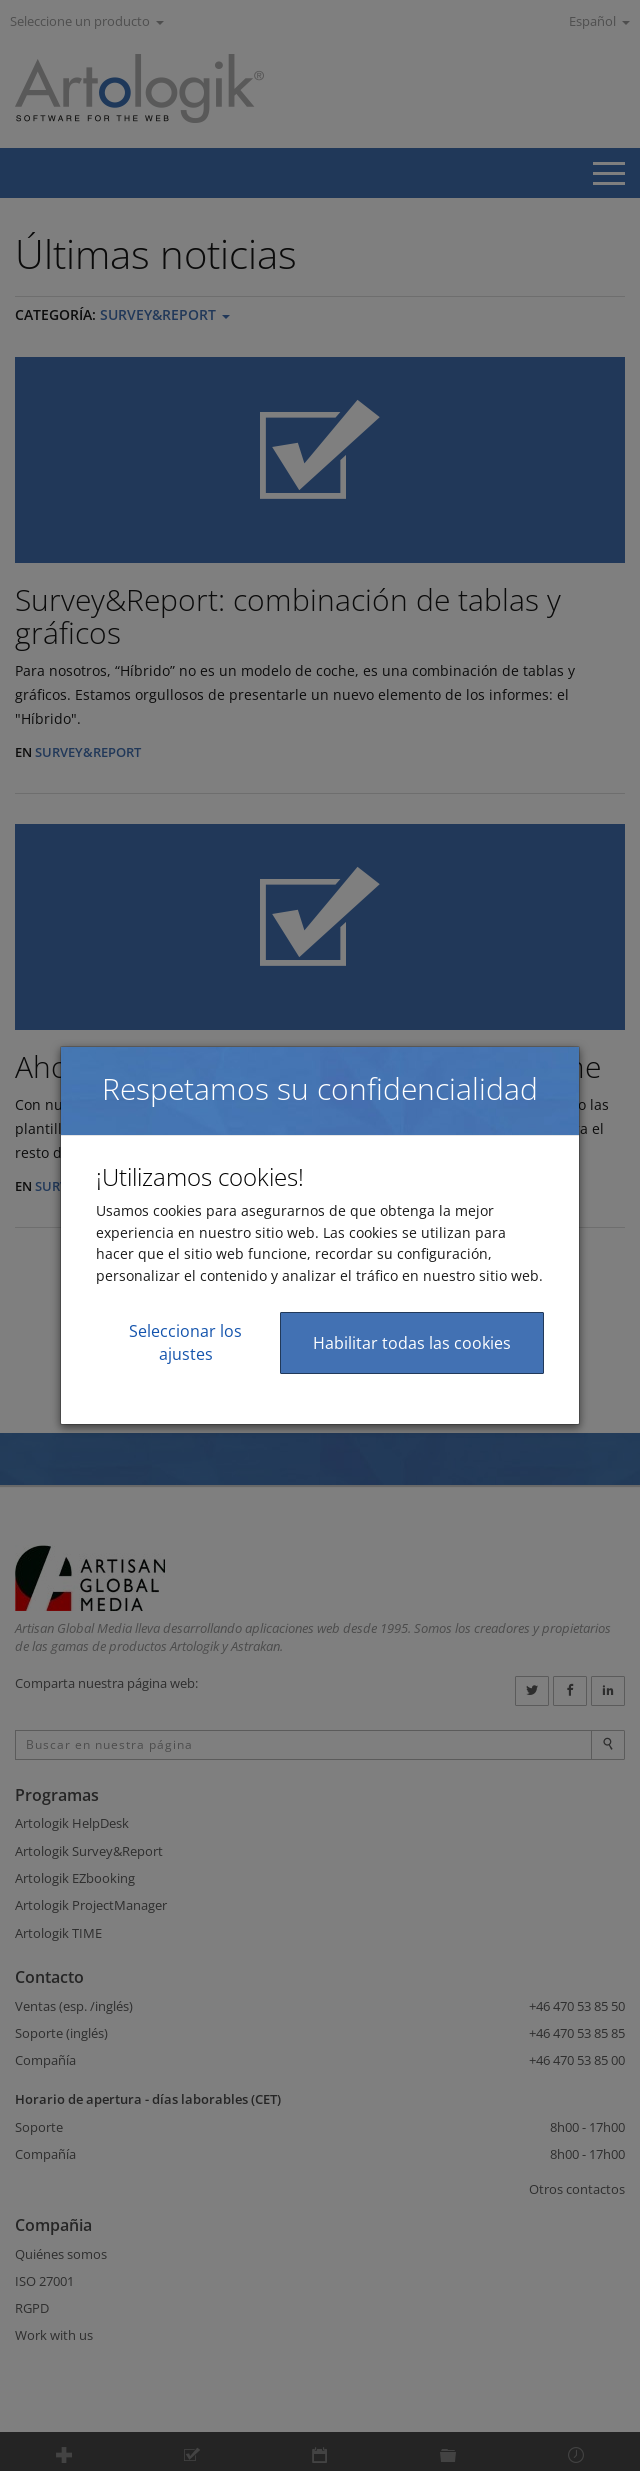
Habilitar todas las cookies (412, 1343)
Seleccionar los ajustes (185, 1342)
